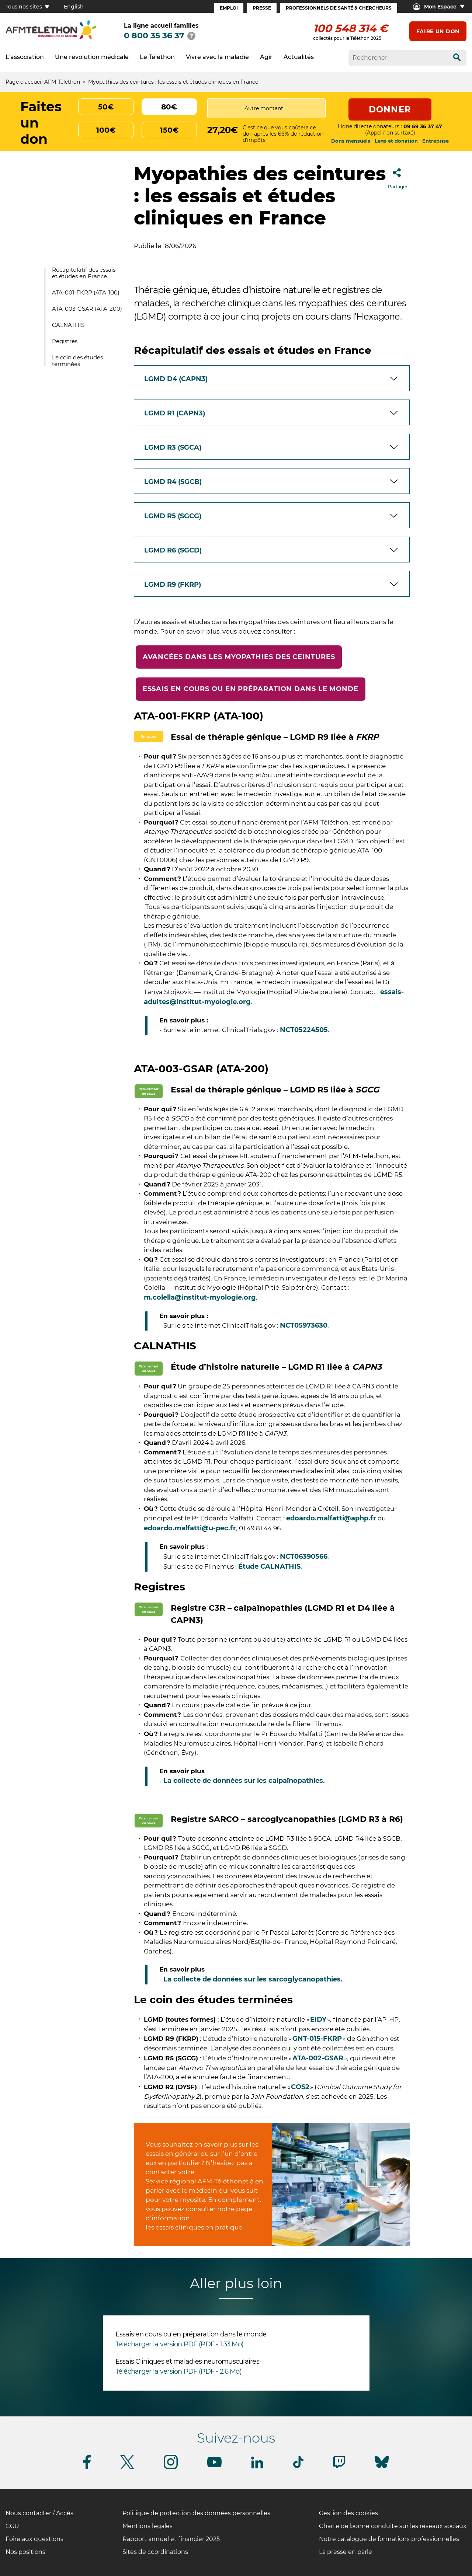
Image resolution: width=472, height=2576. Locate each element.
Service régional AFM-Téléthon (194, 2181)
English (74, 6)
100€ (105, 130)
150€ (169, 130)
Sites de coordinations (155, 2551)
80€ (169, 106)
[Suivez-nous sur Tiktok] (298, 2466)
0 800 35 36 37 (154, 36)
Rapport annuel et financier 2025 (171, 2538)
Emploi (229, 8)
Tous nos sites (27, 6)
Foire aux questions (34, 2538)
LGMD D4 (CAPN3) (176, 379)
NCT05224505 (304, 1030)
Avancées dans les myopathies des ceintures (239, 657)
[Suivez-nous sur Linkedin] (257, 2467)
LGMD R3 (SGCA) (172, 447)
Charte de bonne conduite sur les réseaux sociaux (392, 2526)
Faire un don (437, 31)
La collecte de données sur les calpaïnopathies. (244, 1781)
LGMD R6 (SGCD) (173, 550)
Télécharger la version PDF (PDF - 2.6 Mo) (178, 2371)
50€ (106, 106)
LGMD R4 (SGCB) (173, 482)
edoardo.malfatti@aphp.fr (331, 1518)
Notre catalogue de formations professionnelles (389, 2538)
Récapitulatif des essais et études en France (83, 273)
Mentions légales (147, 2526)
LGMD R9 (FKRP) (172, 585)
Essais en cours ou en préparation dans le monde (250, 689)
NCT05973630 (303, 1325)
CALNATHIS (68, 324)
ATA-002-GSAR (317, 2058)
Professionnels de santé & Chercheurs (339, 8)
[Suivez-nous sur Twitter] (127, 2467)
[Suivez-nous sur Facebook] (87, 2467)
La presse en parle (345, 2551)
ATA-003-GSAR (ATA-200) (87, 308)
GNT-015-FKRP (317, 2039)
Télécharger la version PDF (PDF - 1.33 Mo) (179, 2344)
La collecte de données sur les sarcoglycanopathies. (253, 1979)
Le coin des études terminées (77, 360)
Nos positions (25, 2551)
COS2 (300, 2087)
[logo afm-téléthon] (51, 38)
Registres (64, 341)
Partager (397, 176)
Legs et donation (396, 141)
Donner (390, 109)
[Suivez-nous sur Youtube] (214, 2466)
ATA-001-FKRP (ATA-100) (85, 292)
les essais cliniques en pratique (194, 2227)
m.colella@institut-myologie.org (200, 1297)
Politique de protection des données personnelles (196, 2513)
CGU (12, 2526)
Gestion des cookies (348, 2513)
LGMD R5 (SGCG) (172, 516)
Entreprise (435, 141)
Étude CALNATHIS (269, 1566)
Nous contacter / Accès (39, 2513)
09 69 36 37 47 (422, 126)
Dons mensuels (350, 141)
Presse (262, 8)
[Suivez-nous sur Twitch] (339, 2466)
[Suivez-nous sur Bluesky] (381, 2468)
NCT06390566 (303, 1556)
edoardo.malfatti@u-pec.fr (190, 1528)
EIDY (318, 2019)
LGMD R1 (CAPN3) (174, 413)
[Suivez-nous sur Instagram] (171, 2467)
